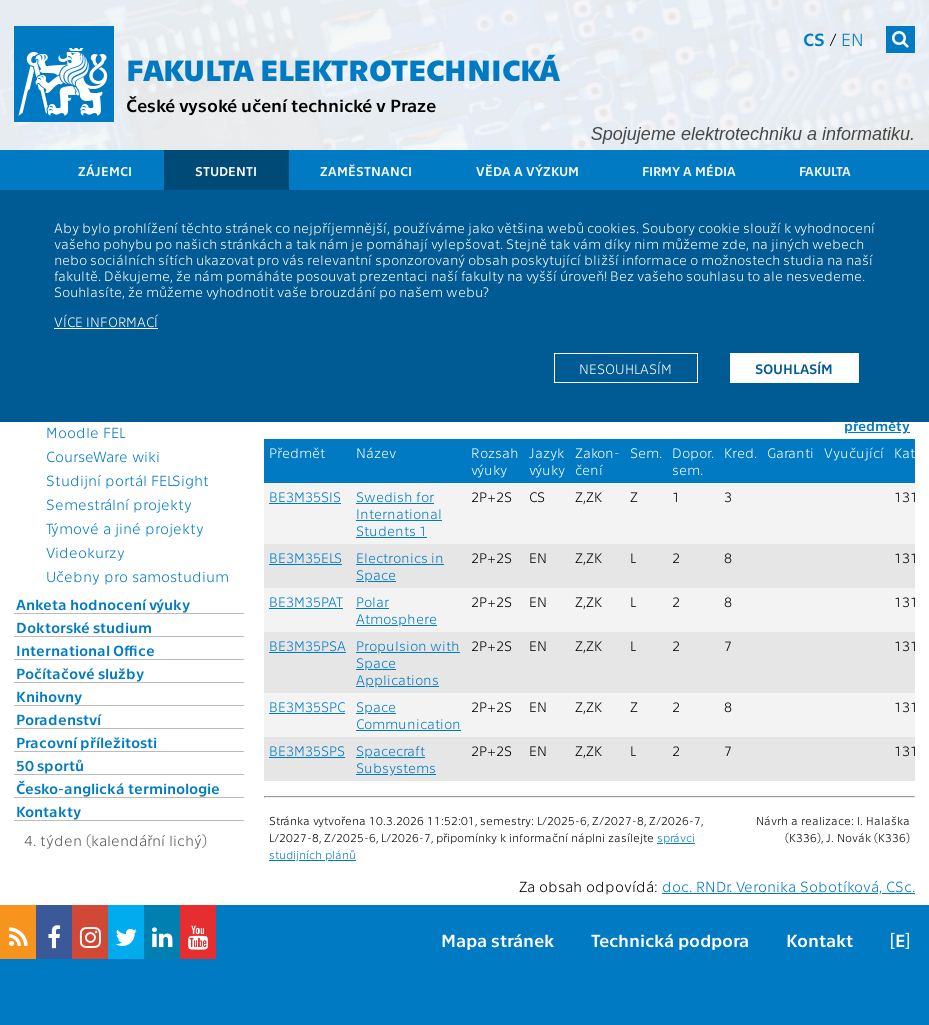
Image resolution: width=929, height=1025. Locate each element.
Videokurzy (85, 552)
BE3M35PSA (307, 645)
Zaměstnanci (366, 170)
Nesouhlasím (625, 368)
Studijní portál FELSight (127, 480)
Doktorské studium (84, 627)
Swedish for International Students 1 (399, 513)
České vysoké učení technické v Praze (281, 104)
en (852, 38)
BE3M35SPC (307, 706)
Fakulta (825, 170)
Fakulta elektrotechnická (343, 68)
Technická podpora (670, 939)
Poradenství (58, 719)
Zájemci (105, 170)
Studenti (226, 170)
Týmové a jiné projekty (125, 528)
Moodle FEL (85, 432)
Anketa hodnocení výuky (103, 604)
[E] (900, 939)
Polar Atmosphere (396, 610)
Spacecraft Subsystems (396, 759)
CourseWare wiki (103, 456)
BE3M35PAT (306, 601)
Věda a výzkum (527, 170)
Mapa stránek (497, 939)
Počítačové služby (80, 673)
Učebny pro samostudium (137, 576)
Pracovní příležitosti (86, 742)
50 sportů (50, 765)
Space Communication (408, 715)
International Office (85, 650)
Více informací (106, 321)
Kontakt (819, 939)
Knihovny (49, 696)
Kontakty (48, 811)
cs (814, 38)
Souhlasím (794, 368)
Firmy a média (689, 170)
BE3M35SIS (305, 496)
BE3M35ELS (305, 557)
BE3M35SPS (307, 750)
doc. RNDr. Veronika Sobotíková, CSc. (788, 886)
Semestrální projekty (119, 504)
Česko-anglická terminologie (118, 788)
